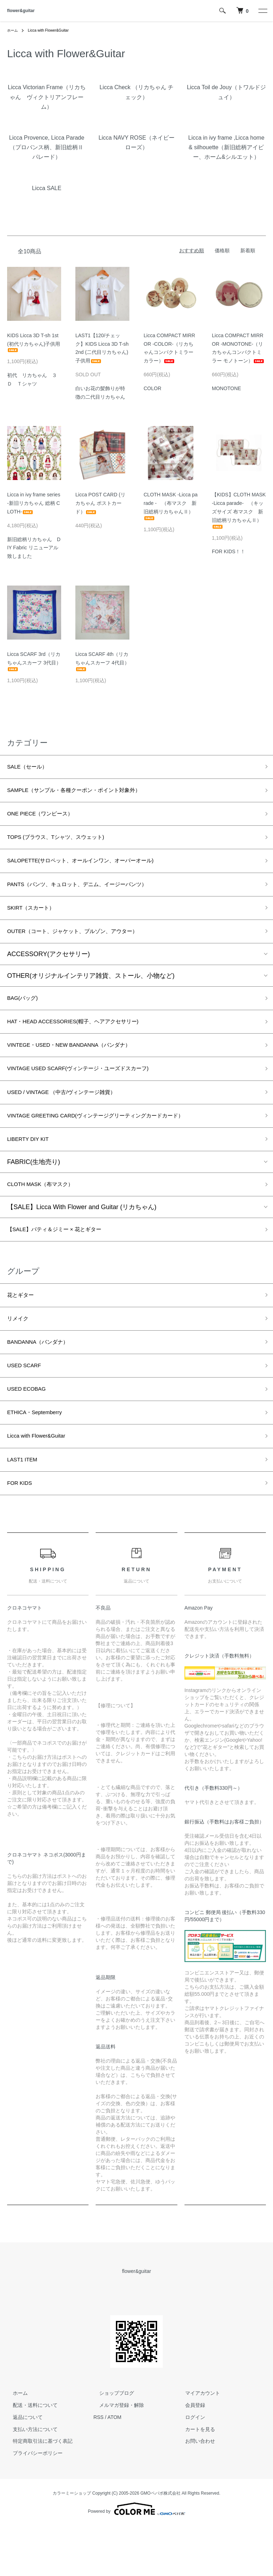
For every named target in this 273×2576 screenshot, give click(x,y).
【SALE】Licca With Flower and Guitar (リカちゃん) (81, 1237)
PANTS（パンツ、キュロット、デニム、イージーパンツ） (91, 895)
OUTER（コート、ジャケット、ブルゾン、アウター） (85, 945)
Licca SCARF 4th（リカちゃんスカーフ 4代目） (102, 661)
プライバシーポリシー (32, 2503)
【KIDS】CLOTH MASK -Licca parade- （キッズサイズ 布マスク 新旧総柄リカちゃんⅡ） (239, 510)
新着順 (247, 250)
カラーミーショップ (72, 2543)
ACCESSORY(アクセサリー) (48, 969)
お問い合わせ (194, 2491)
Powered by (136, 2559)
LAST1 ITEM (25, 1506)
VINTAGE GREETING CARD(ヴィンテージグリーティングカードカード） (113, 1142)
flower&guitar (20, 10)
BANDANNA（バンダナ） (44, 1380)
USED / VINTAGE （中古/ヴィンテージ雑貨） (72, 1116)
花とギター (23, 1328)
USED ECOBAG (30, 1430)
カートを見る (194, 2480)
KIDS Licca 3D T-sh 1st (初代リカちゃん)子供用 (33, 342)
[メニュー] (262, 10)
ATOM (114, 2467)
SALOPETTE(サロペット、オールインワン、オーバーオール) (95, 869)
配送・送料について (29, 2455)
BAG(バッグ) (25, 1014)
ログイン (189, 2467)
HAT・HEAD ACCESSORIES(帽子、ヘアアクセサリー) (86, 1040)
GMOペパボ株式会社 (160, 2543)
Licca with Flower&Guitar (53, 30)
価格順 (222, 250)
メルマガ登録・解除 (115, 2455)
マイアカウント (197, 2443)
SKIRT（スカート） (35, 920)
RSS (98, 2467)
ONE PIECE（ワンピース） (47, 818)
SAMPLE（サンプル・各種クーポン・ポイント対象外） (87, 793)
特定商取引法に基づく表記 (37, 2491)
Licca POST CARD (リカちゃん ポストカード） (100, 503)
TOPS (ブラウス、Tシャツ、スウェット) (65, 844)
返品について (22, 2467)
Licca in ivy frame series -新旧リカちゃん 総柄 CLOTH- (33, 503)
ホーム (13, 30)
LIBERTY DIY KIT (32, 1167)
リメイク (20, 1354)
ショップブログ (110, 2443)
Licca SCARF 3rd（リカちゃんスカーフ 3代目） (34, 661)
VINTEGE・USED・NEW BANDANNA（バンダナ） (81, 1065)
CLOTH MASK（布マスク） (47, 1214)
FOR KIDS (22, 1532)
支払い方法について (29, 2480)
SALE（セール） (31, 767)
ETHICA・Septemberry (40, 1456)
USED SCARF (27, 1405)
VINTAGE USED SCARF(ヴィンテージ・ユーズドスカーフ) (92, 1090)
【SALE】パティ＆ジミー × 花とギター (64, 1261)
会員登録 (189, 2455)
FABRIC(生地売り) (33, 1191)
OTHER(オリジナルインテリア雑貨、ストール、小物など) (91, 991)
